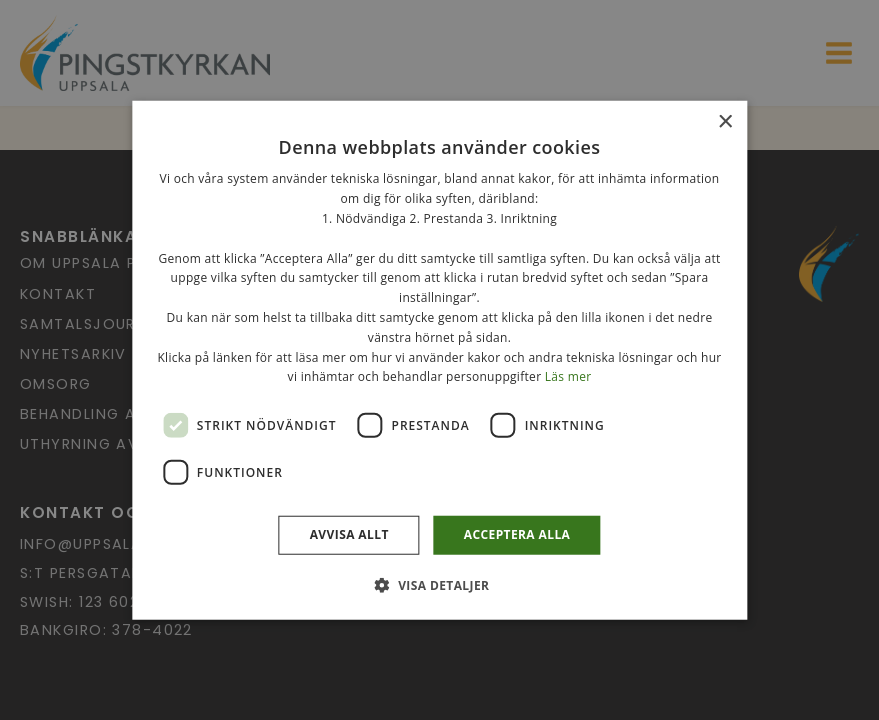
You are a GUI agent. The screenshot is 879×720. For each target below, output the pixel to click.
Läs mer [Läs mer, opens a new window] (568, 376)
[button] (440, 584)
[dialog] (439, 360)
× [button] (724, 122)
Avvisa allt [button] (349, 534)
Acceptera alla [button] (517, 534)
